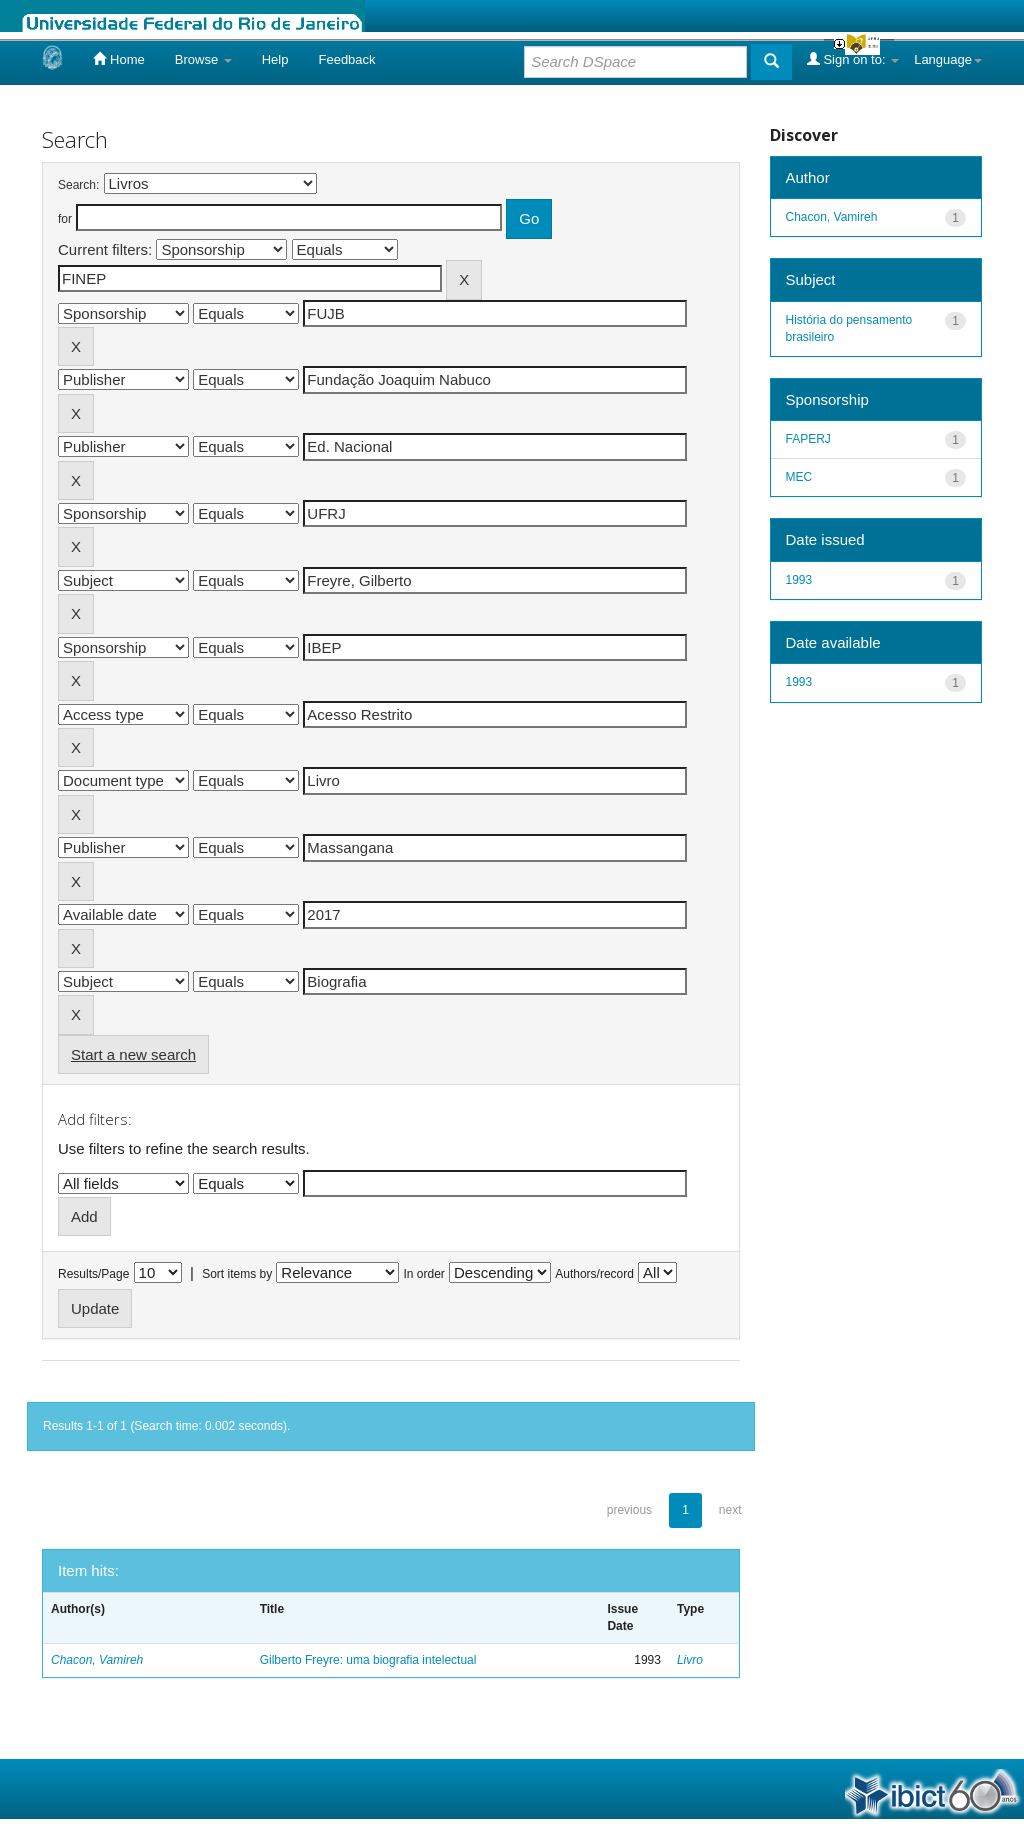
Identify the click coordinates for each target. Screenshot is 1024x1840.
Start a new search (133, 1054)
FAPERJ (808, 439)
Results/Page (93, 1274)
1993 (799, 580)
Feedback (346, 59)
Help (275, 59)
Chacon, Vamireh (97, 1660)
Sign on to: (853, 59)
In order (424, 1274)
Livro (690, 1660)
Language (948, 59)
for (65, 219)
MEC (799, 477)
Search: (78, 185)
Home (118, 59)
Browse (203, 59)
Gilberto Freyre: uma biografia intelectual (368, 1660)
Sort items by (237, 1274)
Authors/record (594, 1274)
